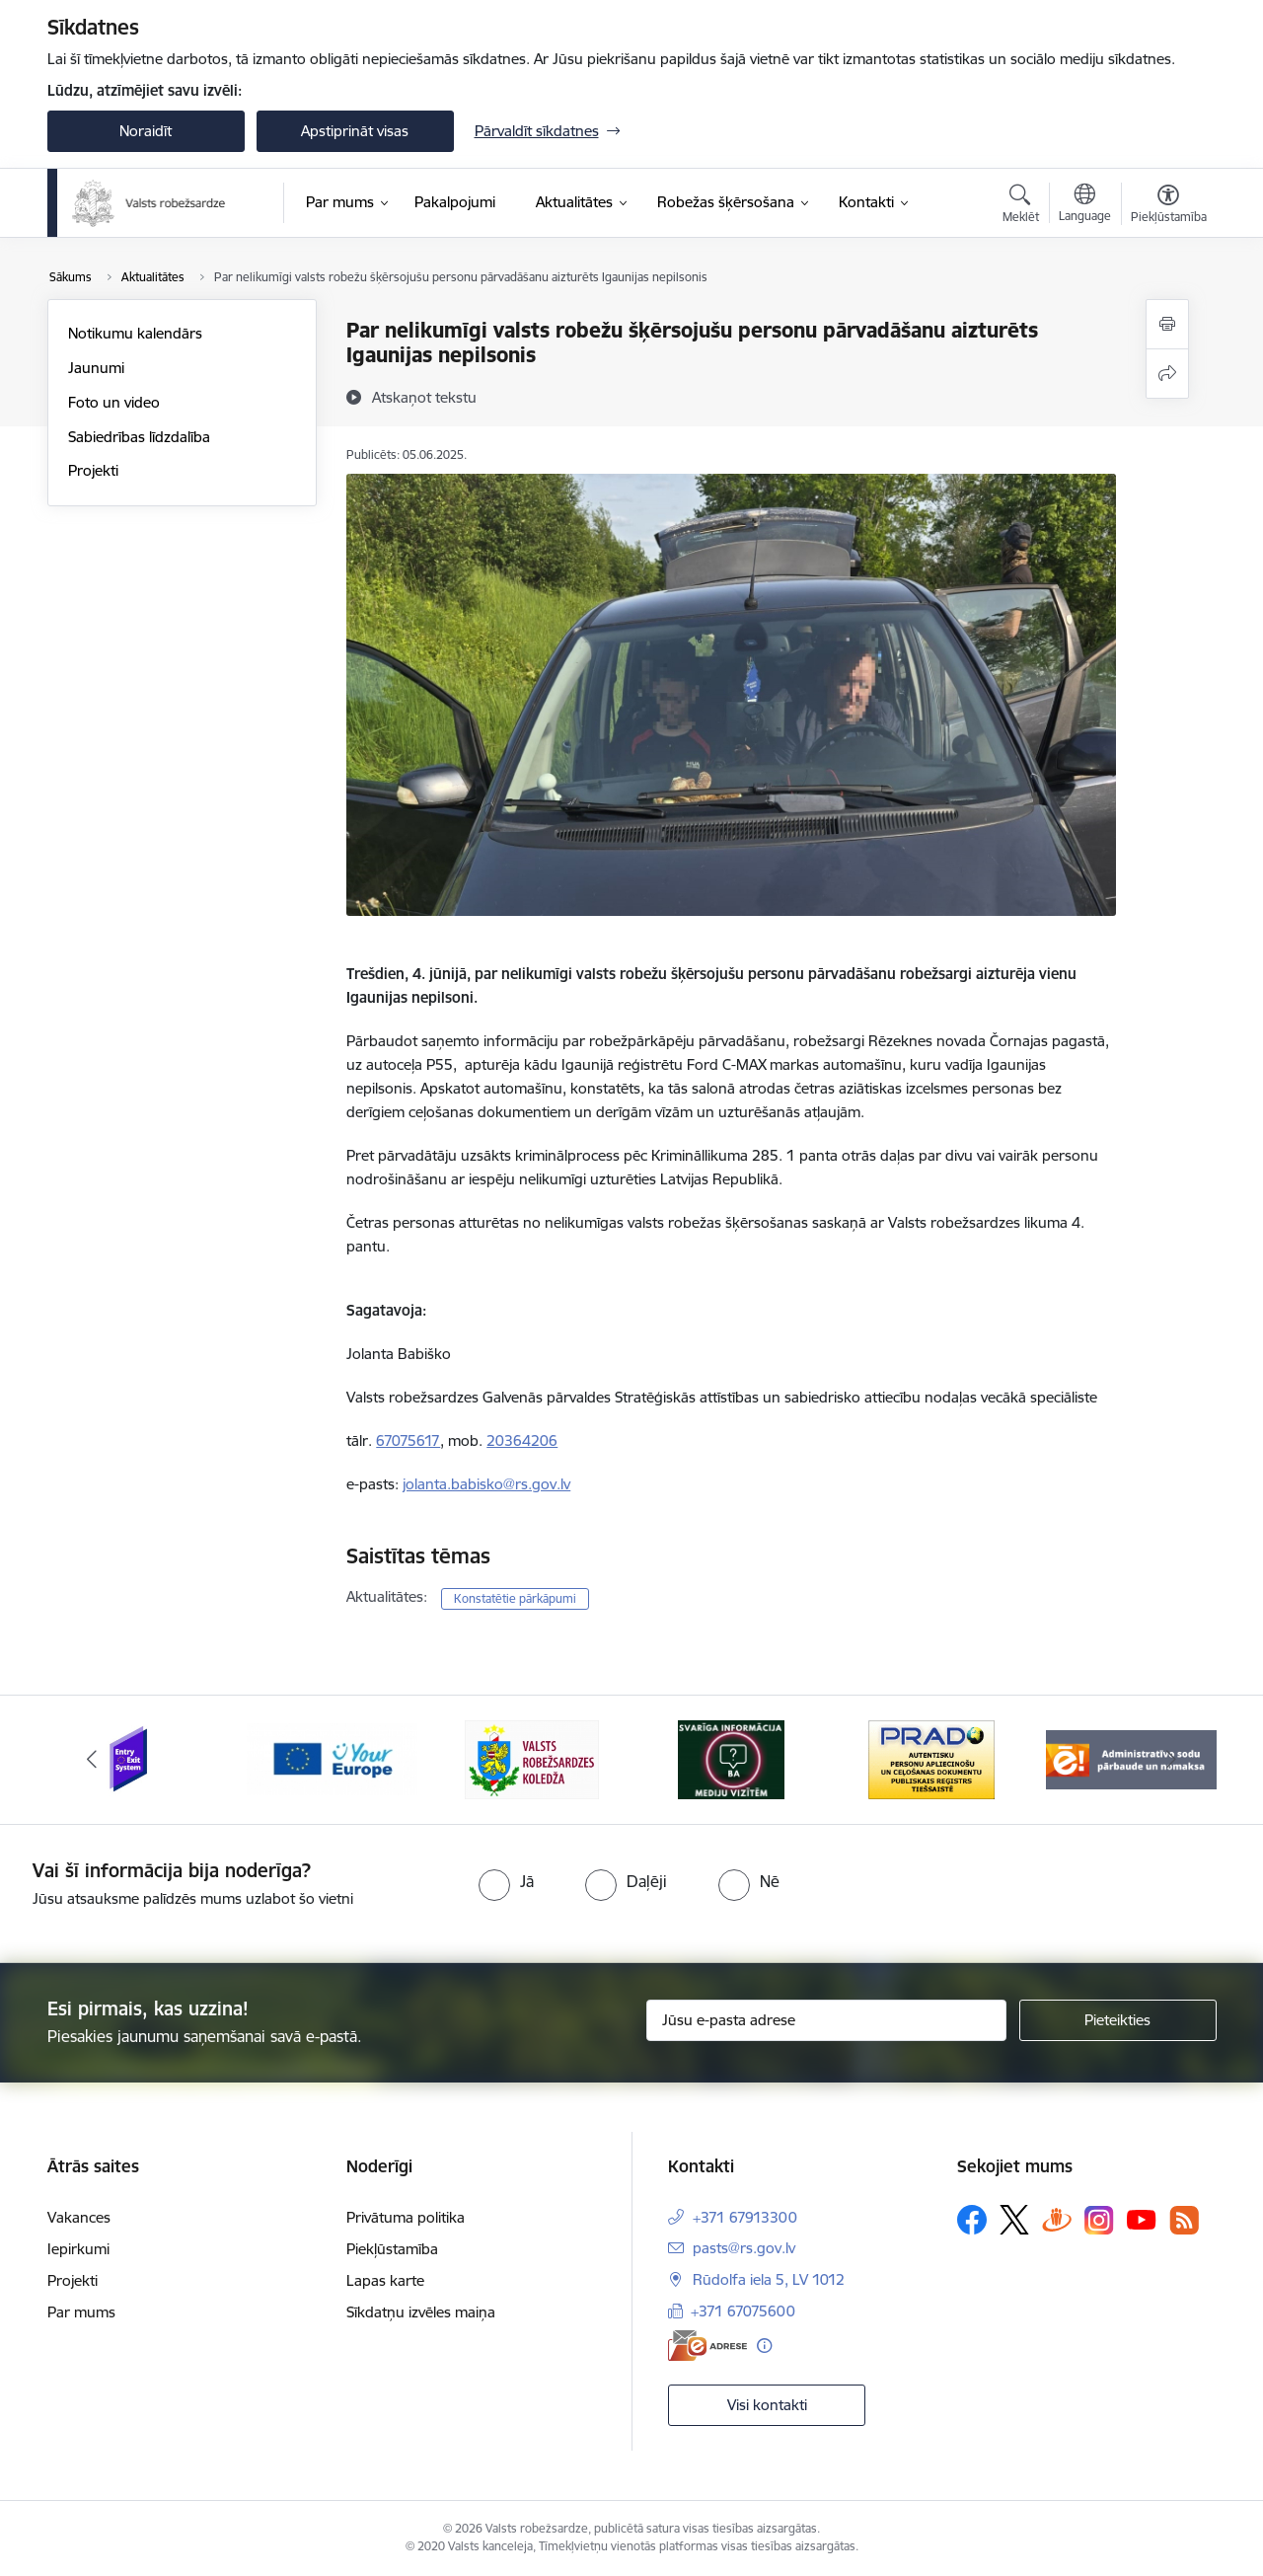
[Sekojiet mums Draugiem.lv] (1057, 2219)
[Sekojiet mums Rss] (1184, 2220)
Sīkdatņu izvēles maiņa (420, 2312)
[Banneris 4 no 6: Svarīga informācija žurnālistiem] (731, 1758)
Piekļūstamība (392, 2248)
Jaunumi (96, 367)
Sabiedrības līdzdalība (139, 436)
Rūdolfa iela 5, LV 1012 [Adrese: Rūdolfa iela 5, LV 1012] (769, 2279)
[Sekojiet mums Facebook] (972, 2220)
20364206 (521, 1440)
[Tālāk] (1171, 1759)
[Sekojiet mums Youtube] (1141, 2219)
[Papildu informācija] (764, 2345)
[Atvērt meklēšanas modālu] (1021, 206)
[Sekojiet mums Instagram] (1099, 2220)
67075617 (408, 1440)
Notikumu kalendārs (135, 333)
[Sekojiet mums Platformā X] (1014, 2220)
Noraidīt (145, 130)
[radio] (506, 1881)
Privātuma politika (405, 2217)
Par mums (81, 2312)
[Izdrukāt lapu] (1167, 324)
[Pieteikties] (1118, 2020)
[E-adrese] (707, 2345)
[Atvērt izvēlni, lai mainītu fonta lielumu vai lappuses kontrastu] (1169, 206)
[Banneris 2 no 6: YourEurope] (332, 1758)
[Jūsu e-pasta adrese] (826, 2020)
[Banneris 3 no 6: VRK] (532, 1758)
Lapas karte (385, 2280)
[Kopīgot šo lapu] (1167, 373)
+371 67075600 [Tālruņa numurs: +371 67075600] (743, 2311)
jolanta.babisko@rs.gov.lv (486, 1484)
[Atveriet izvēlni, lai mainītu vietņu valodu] (1085, 205)
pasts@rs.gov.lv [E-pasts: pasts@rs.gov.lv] (744, 2247)
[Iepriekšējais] (93, 1759)
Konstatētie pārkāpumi (515, 1598)
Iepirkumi (78, 2248)
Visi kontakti (767, 2404)
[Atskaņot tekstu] (424, 397)
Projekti (93, 470)
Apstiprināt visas (355, 130)
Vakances (79, 2217)
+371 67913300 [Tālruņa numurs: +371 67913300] (745, 2217)
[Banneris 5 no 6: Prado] (931, 1758)
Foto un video (114, 402)
